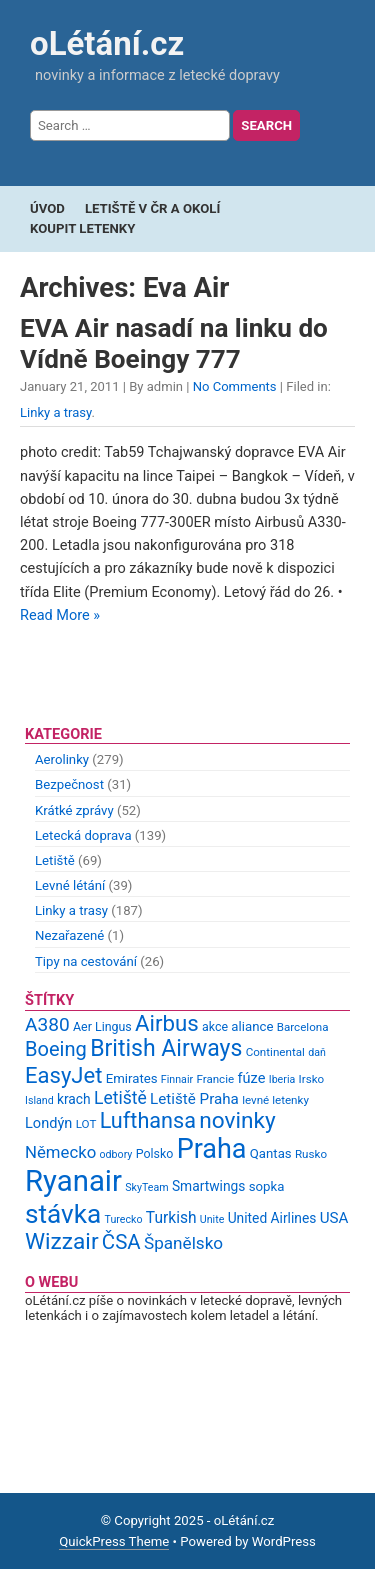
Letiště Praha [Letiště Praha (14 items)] (194, 1099)
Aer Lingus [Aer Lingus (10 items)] (102, 1026)
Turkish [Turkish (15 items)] (171, 1218)
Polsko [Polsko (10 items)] (155, 1153)
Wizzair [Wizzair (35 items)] (62, 1241)
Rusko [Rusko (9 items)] (311, 1154)
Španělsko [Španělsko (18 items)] (183, 1243)
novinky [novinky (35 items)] (237, 1120)
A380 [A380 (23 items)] (47, 1024)
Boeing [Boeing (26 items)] (56, 1049)
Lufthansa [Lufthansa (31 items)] (148, 1120)
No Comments (235, 386)
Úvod (47, 208)
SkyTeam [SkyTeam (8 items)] (146, 1187)
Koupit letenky (82, 228)
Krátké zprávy (74, 810)
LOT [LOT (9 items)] (86, 1124)
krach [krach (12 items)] (74, 1099)
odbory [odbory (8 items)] (116, 1154)
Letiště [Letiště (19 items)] (120, 1098)
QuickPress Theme (114, 1541)
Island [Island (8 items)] (39, 1100)
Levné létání (70, 885)
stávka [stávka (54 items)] (63, 1214)
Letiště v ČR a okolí (152, 208)
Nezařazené (69, 935)
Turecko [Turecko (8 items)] (124, 1219)
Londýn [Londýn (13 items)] (48, 1123)
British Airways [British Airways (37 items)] (166, 1048)
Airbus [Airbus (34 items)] (167, 1023)
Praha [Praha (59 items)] (212, 1149)
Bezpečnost (69, 784)
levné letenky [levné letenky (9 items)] (275, 1100)
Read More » (60, 615)
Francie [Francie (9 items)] (215, 1079)
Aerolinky (62, 759)
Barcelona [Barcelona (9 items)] (303, 1027)
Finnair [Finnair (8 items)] (177, 1079)
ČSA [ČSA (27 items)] (121, 1242)
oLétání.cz (107, 43)
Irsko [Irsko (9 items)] (312, 1079)
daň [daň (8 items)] (317, 1052)
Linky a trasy (56, 412)
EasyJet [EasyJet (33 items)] (63, 1075)
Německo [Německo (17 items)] (60, 1152)
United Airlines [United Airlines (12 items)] (272, 1218)
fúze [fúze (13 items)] (251, 1078)
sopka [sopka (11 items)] (267, 1186)
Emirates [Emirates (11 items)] (132, 1078)
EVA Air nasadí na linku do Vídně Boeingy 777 (174, 343)
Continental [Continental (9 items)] (275, 1052)
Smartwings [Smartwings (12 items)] (209, 1186)
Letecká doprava (83, 835)
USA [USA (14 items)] (334, 1218)
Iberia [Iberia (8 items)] (282, 1079)
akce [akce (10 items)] (215, 1026)
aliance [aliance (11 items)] (252, 1026)
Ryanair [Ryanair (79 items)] (73, 1181)
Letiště (55, 860)
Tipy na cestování (86, 961)
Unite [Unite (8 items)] (212, 1219)
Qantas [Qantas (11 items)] (271, 1153)
